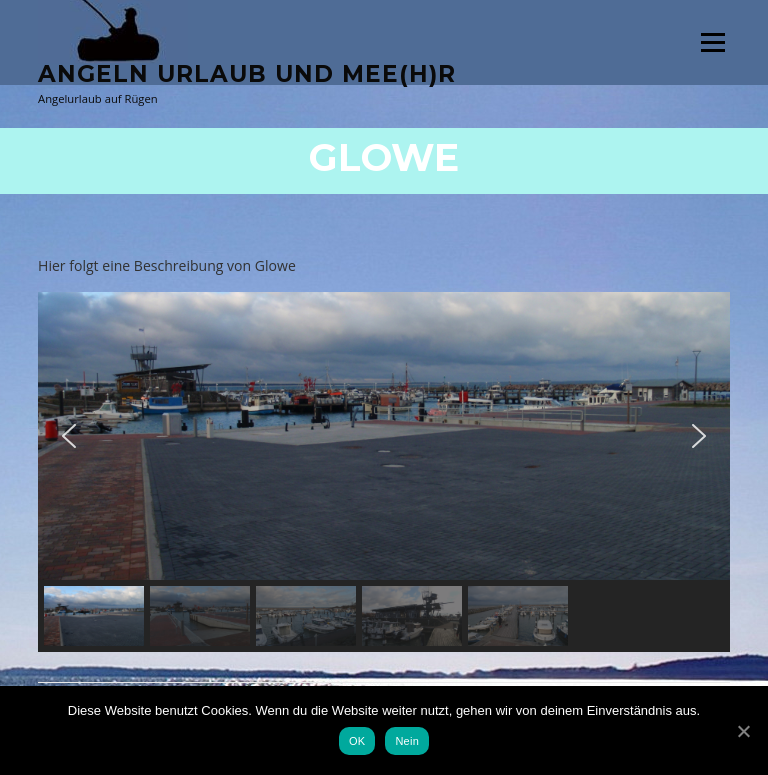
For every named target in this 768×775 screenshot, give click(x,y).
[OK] (743, 731)
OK (357, 741)
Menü (712, 42)
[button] (69, 436)
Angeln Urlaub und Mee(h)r (247, 74)
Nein (407, 741)
